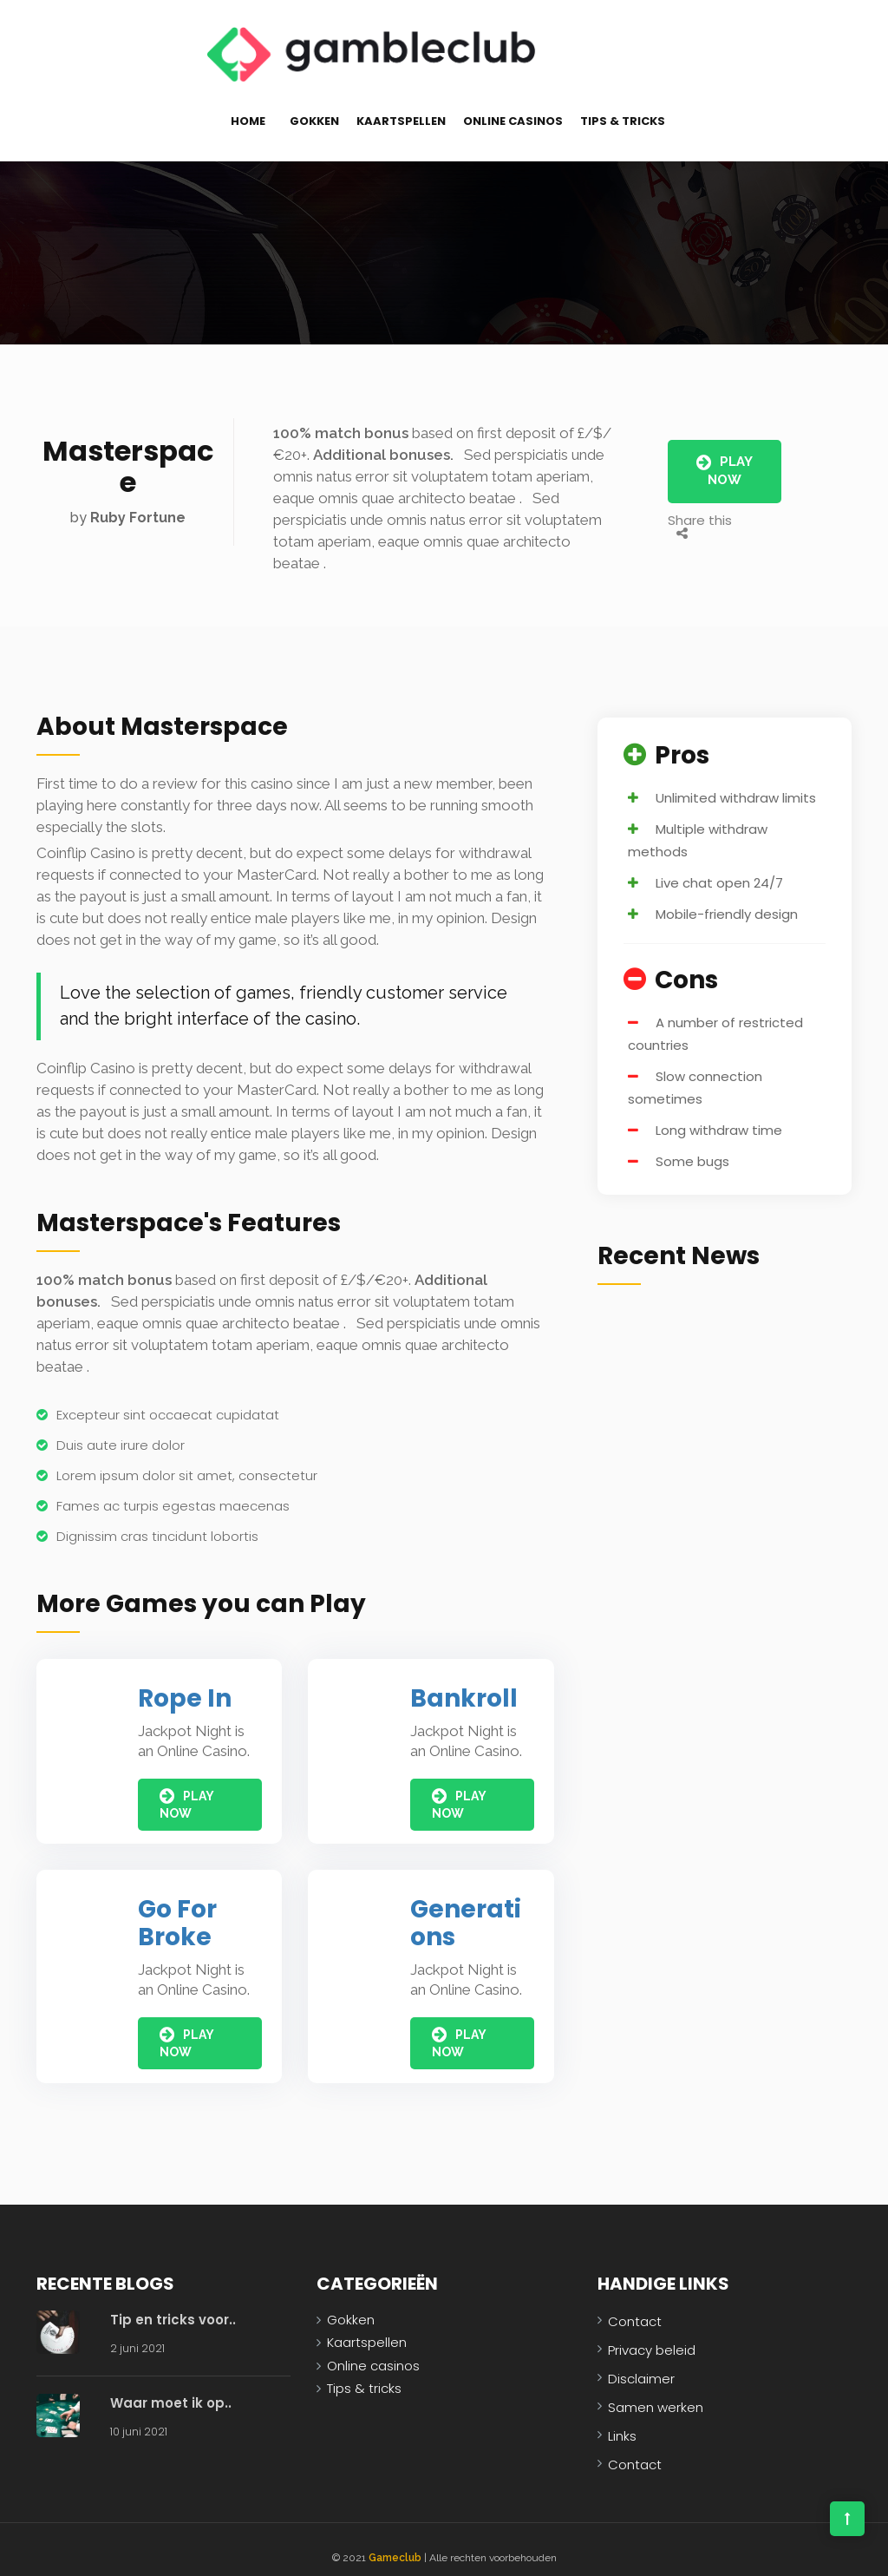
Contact (635, 2305)
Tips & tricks (622, 104)
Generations (465, 1906)
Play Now (724, 454)
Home (248, 104)
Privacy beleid (651, 2333)
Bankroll (464, 1682)
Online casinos (513, 104)
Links (622, 2419)
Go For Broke (177, 1906)
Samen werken (655, 2391)
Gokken (314, 104)
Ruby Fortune (138, 501)
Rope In (185, 1682)
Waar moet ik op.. (171, 2386)
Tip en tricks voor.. (173, 2303)
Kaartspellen (401, 104)
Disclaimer (641, 2362)
